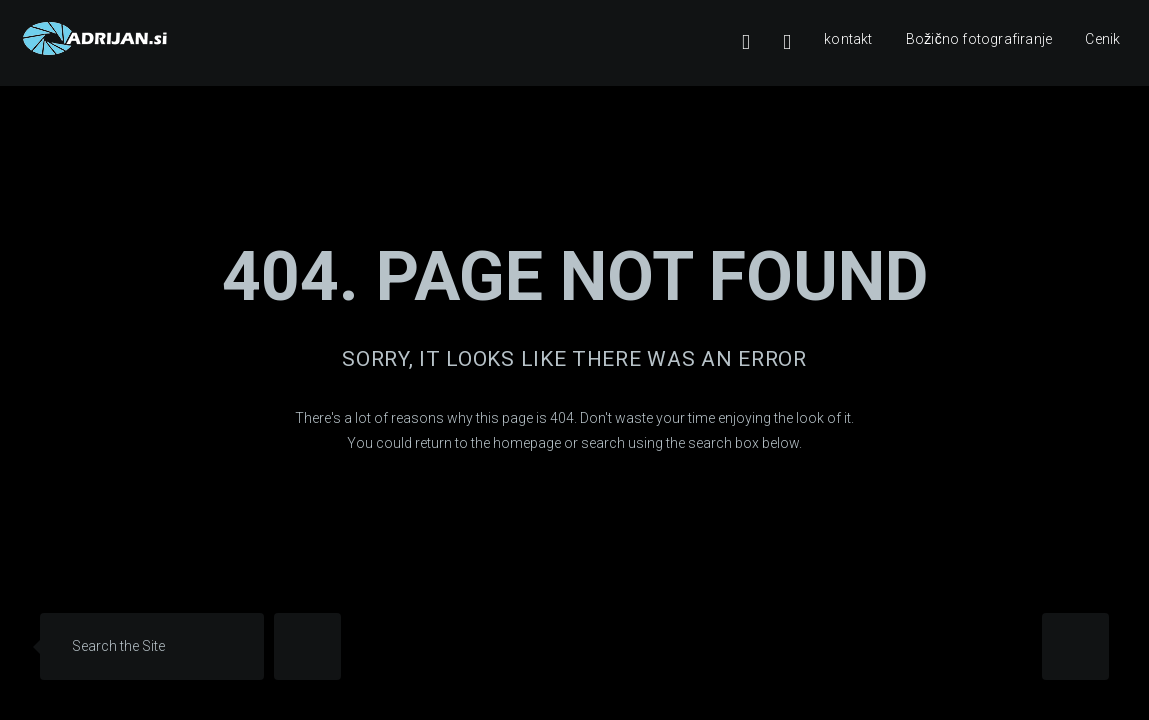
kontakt (848, 39)
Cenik (1102, 39)
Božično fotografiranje (979, 39)
